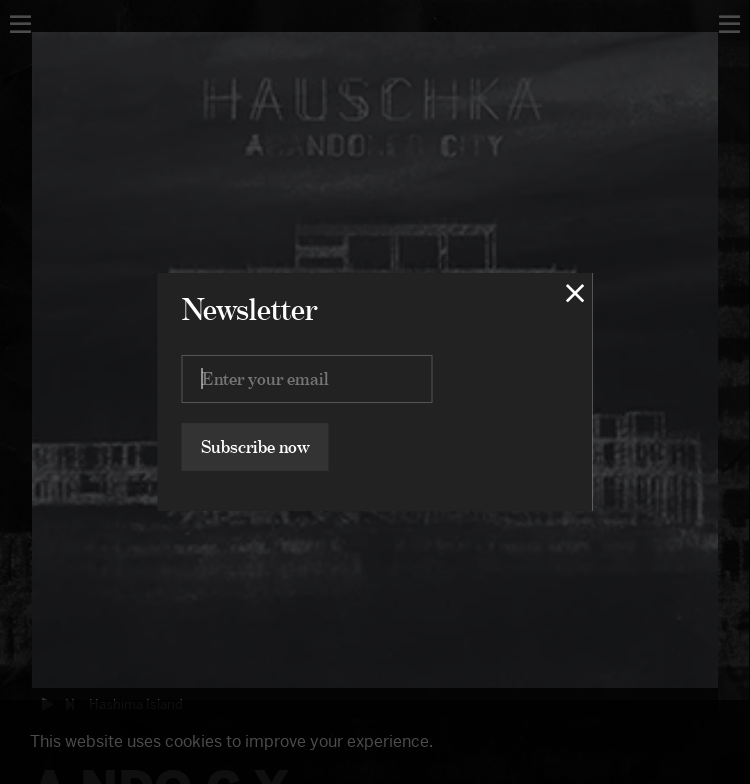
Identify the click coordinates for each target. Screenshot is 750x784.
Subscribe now (255, 446)
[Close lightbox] (575, 293)
